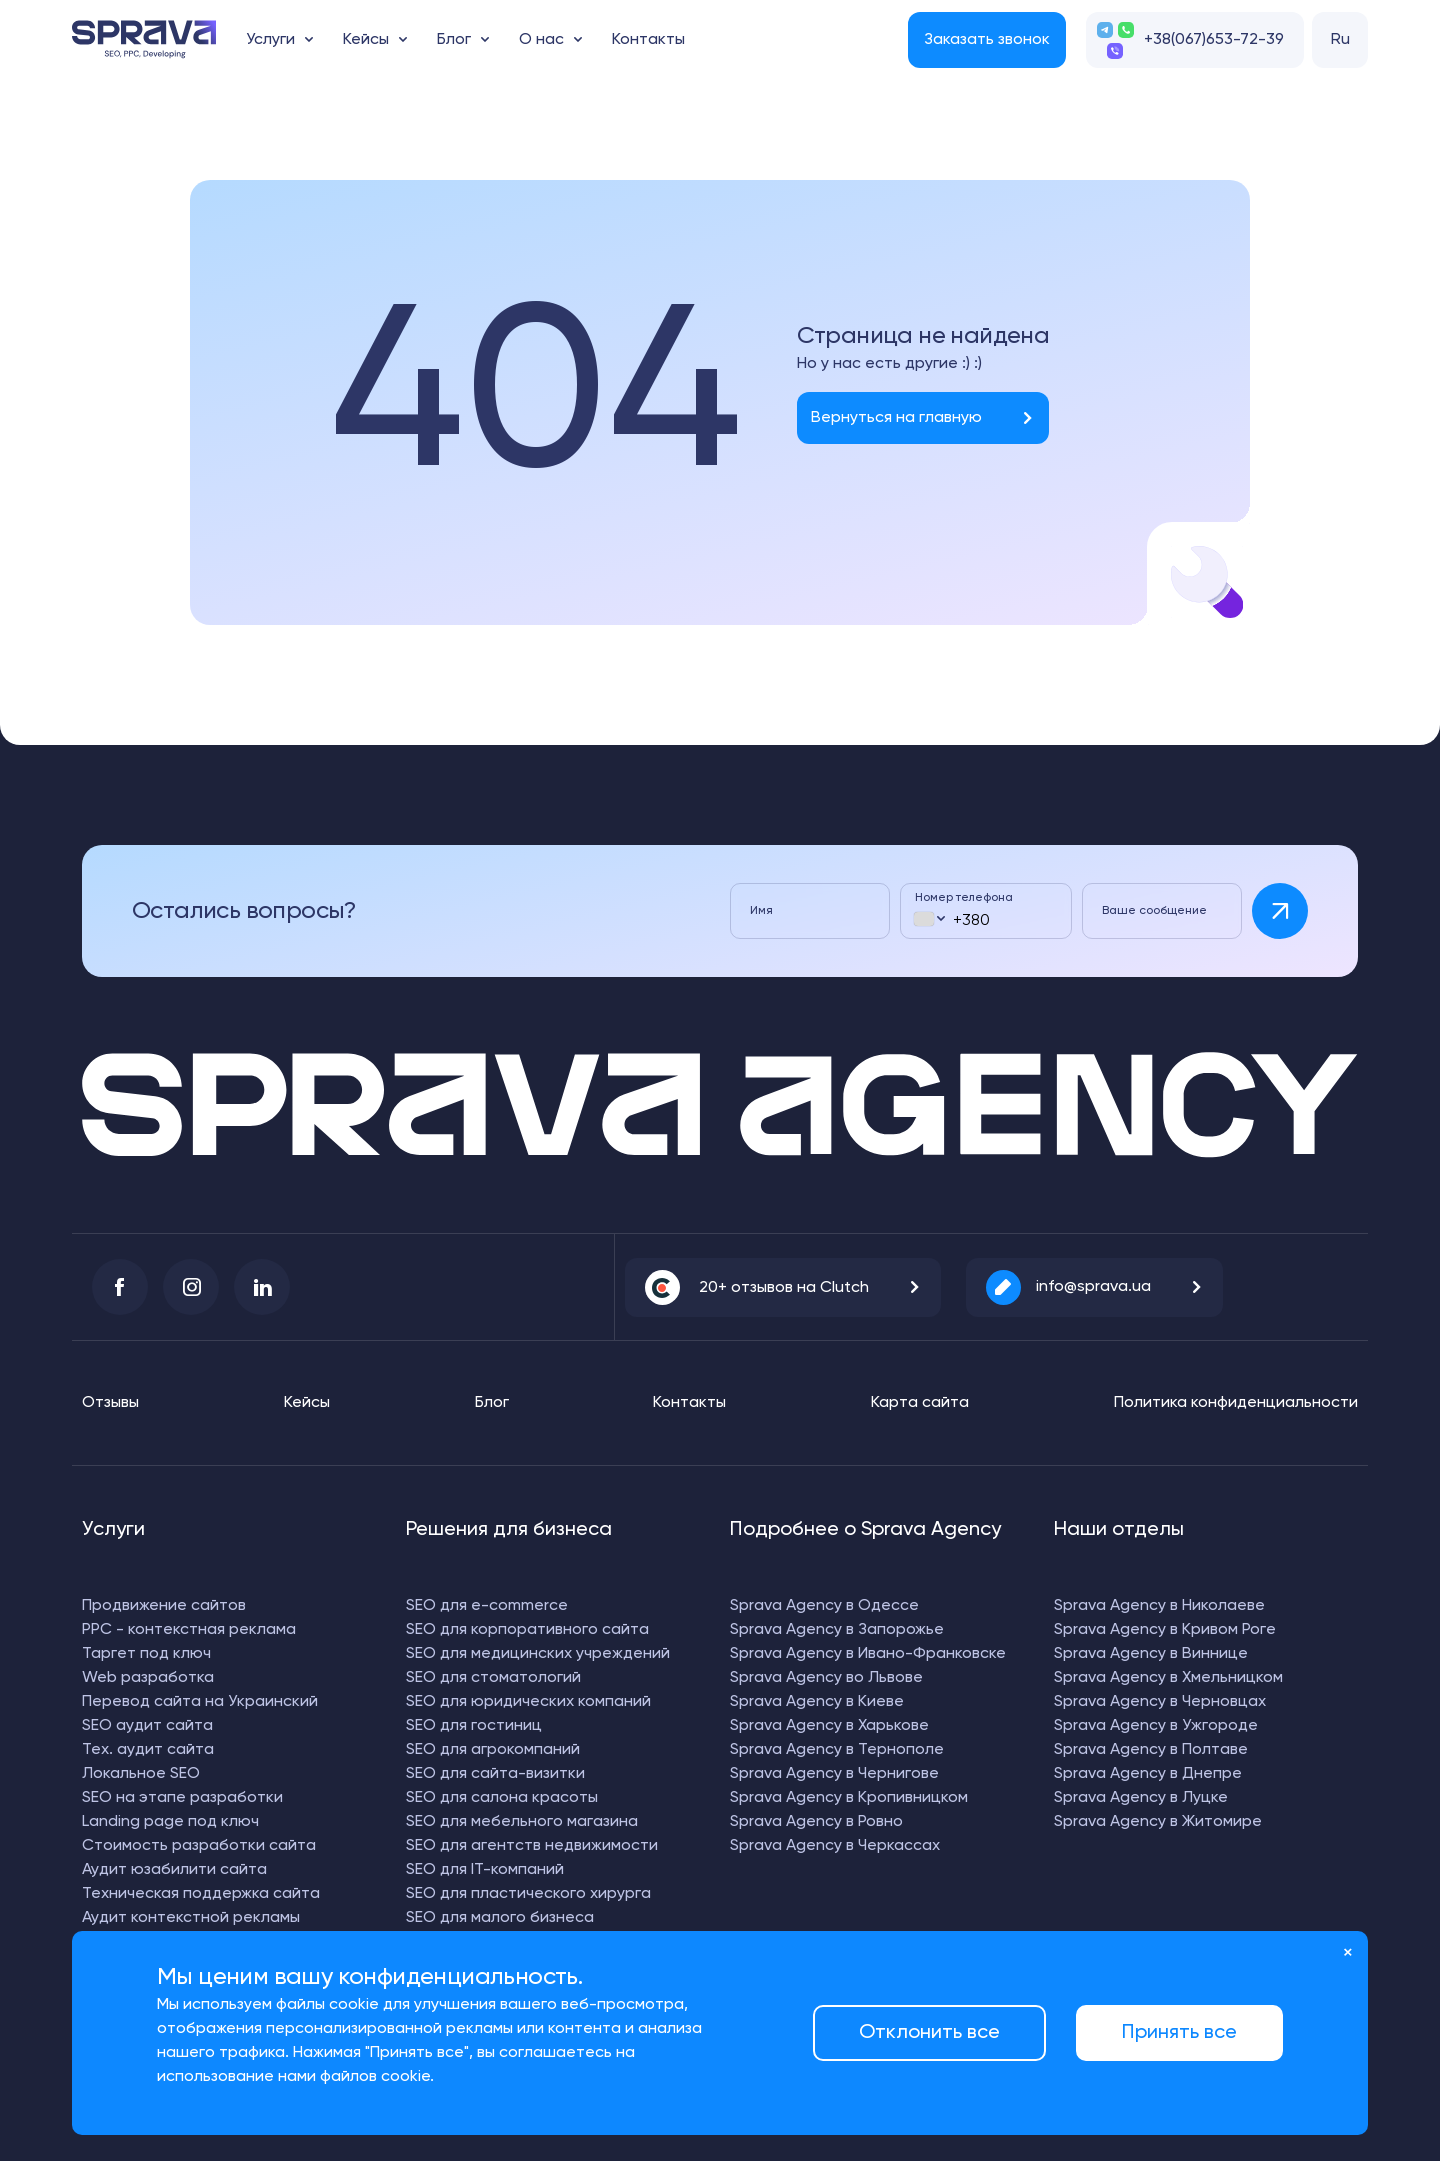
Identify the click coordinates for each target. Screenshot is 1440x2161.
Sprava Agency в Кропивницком (849, 1798)
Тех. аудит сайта (148, 1750)
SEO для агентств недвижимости (532, 1846)
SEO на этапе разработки (182, 1798)
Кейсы (366, 40)
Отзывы (110, 1403)
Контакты (648, 40)
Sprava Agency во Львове (826, 1678)
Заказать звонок (987, 40)
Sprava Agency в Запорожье (837, 1630)
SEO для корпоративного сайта (527, 1630)
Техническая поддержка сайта (201, 1894)
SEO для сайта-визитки (495, 1774)
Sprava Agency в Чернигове (834, 1774)
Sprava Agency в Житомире (1158, 1822)
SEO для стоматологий (493, 1678)
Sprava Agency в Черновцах (1160, 1702)
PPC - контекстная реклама (189, 1630)
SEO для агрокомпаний (493, 1750)
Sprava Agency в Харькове (829, 1726)
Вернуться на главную (896, 418)
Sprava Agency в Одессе (824, 1606)
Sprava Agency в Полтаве (1151, 1750)
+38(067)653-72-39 (1214, 40)
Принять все (1179, 2033)
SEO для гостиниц (474, 1726)
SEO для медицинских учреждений (538, 1654)
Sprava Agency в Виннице (1151, 1654)
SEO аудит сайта (147, 1726)
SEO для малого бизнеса (500, 1918)
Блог (454, 40)
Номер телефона (964, 898)
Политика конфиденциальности (1236, 1403)
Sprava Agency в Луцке (1141, 1798)
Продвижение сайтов (164, 1606)
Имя (761, 911)
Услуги (270, 40)
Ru (1340, 40)
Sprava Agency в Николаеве (1159, 1606)
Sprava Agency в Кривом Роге (1165, 1630)
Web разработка (148, 1678)
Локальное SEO (141, 1774)
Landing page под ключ (170, 1822)
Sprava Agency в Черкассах (835, 1846)
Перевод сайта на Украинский (200, 1702)
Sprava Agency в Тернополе (837, 1750)
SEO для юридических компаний (528, 1702)
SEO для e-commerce (487, 1606)
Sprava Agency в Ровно (816, 1822)
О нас (541, 40)
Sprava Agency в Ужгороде (1156, 1726)
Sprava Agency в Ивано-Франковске (868, 1654)
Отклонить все (929, 2033)
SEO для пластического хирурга (528, 1894)
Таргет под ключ (146, 1654)
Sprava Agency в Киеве (817, 1702)
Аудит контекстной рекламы (191, 1918)
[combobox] (928, 918)
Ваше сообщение (1154, 911)
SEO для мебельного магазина (522, 1822)
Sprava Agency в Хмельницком (1168, 1678)
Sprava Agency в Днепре (1148, 1774)
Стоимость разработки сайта (199, 1846)
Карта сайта (920, 1403)
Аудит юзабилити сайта (174, 1870)
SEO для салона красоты (502, 1798)
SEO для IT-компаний (485, 1870)
